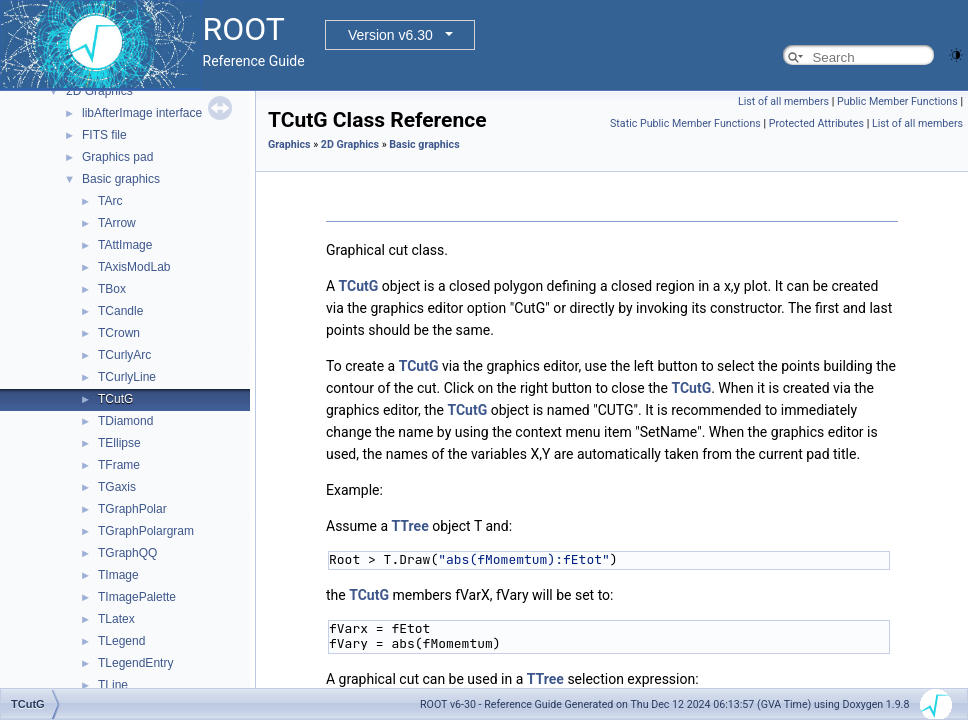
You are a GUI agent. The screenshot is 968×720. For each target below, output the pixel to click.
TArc (110, 201)
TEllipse (119, 443)
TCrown (119, 333)
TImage (118, 575)
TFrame (119, 465)
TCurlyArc (124, 355)
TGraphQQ (127, 553)
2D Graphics (99, 91)
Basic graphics (121, 179)
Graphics (289, 144)
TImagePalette (137, 597)
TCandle (120, 311)
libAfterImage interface (142, 113)
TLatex (116, 619)
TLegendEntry (135, 663)
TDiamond (125, 421)
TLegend (121, 641)
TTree (410, 526)
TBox (112, 289)
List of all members (783, 101)
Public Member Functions (897, 101)
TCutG (115, 399)
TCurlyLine (127, 377)
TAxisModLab (134, 267)
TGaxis (117, 487)
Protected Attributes (816, 123)
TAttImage (125, 245)
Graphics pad (117, 157)
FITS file (104, 135)
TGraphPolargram (146, 531)
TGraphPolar (132, 509)
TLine (113, 685)
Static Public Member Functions (685, 123)
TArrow (117, 223)
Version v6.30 (390, 35)
